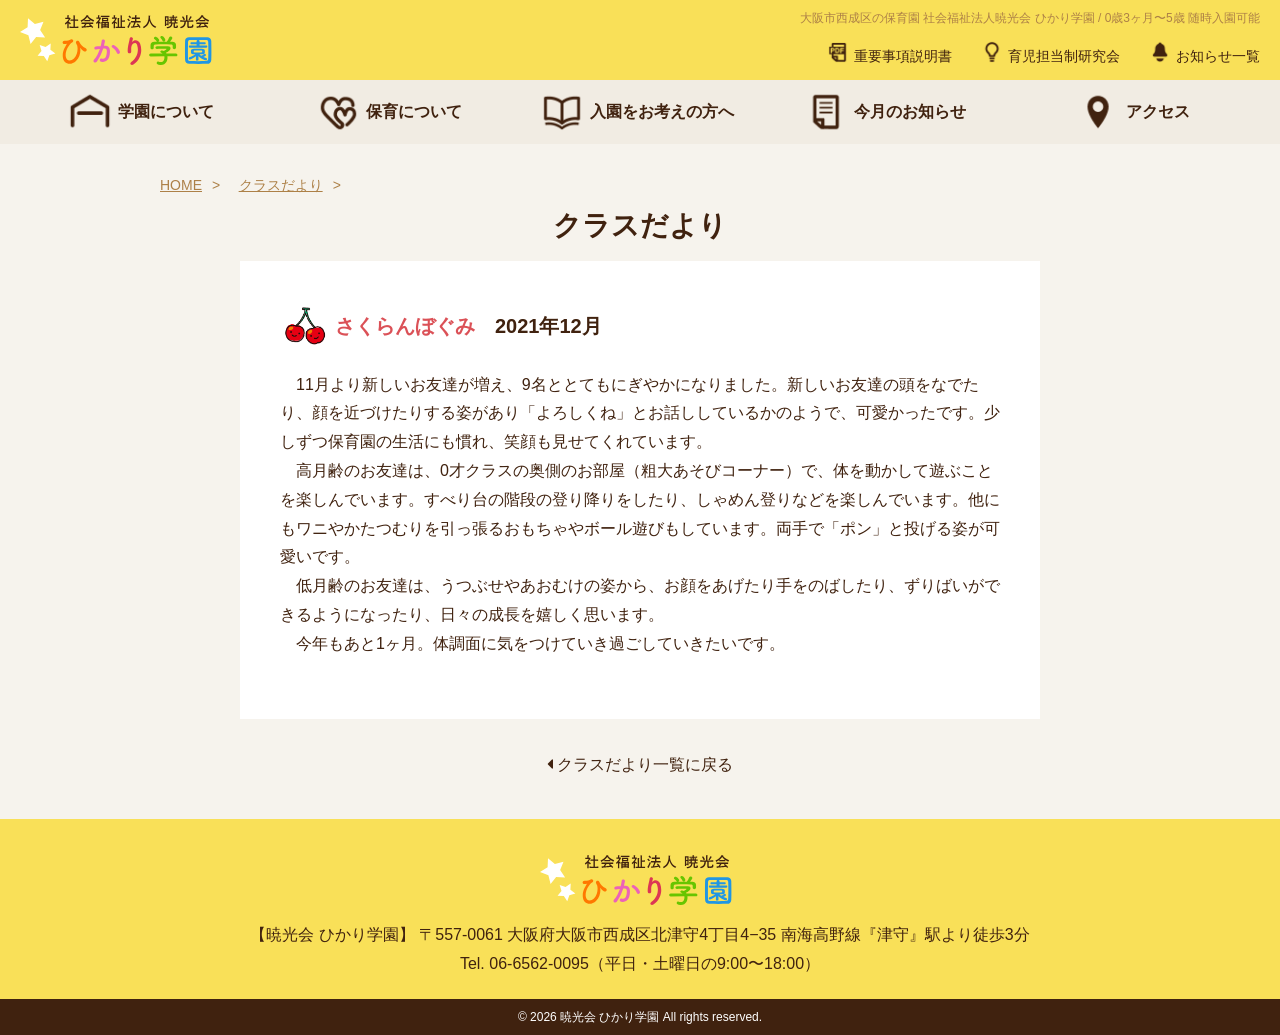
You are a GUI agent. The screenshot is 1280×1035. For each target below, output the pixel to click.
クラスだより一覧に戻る (640, 764)
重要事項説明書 (889, 52)
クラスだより (281, 185)
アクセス (1132, 112)
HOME (181, 185)
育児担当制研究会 (1050, 52)
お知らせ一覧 (1204, 52)
